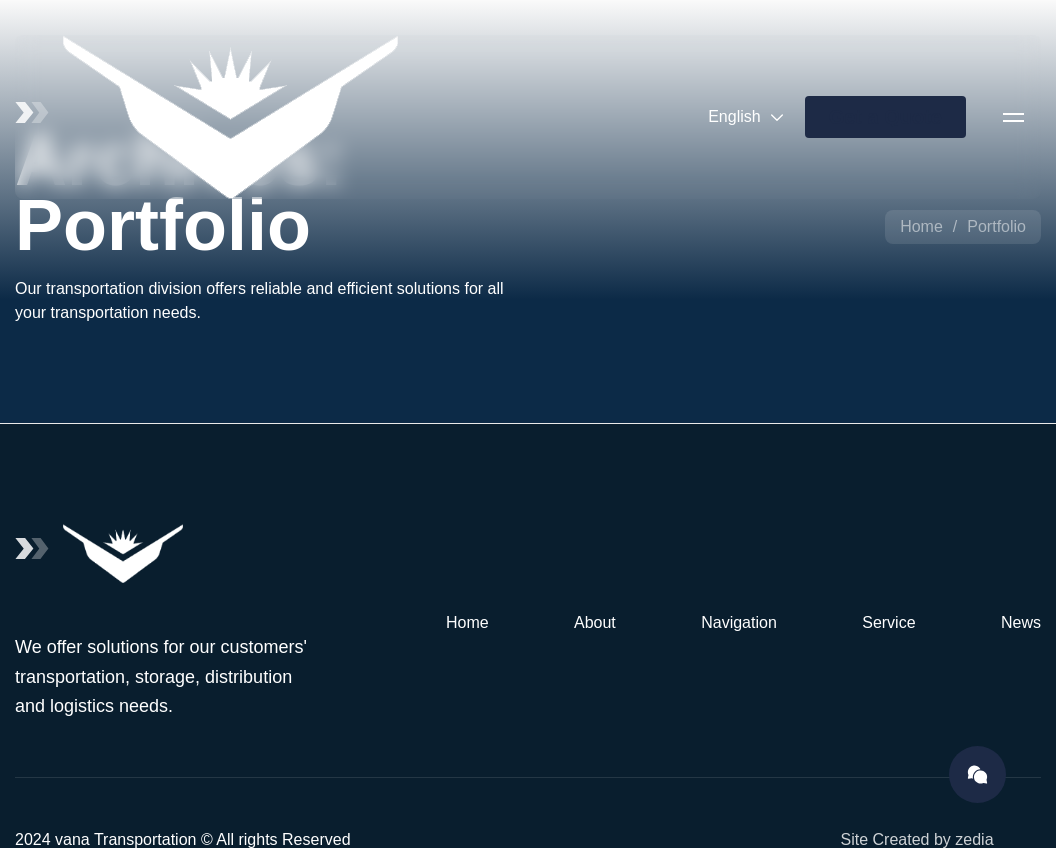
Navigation (739, 622)
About (595, 622)
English (746, 116)
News (1021, 622)
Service (888, 622)
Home (921, 226)
